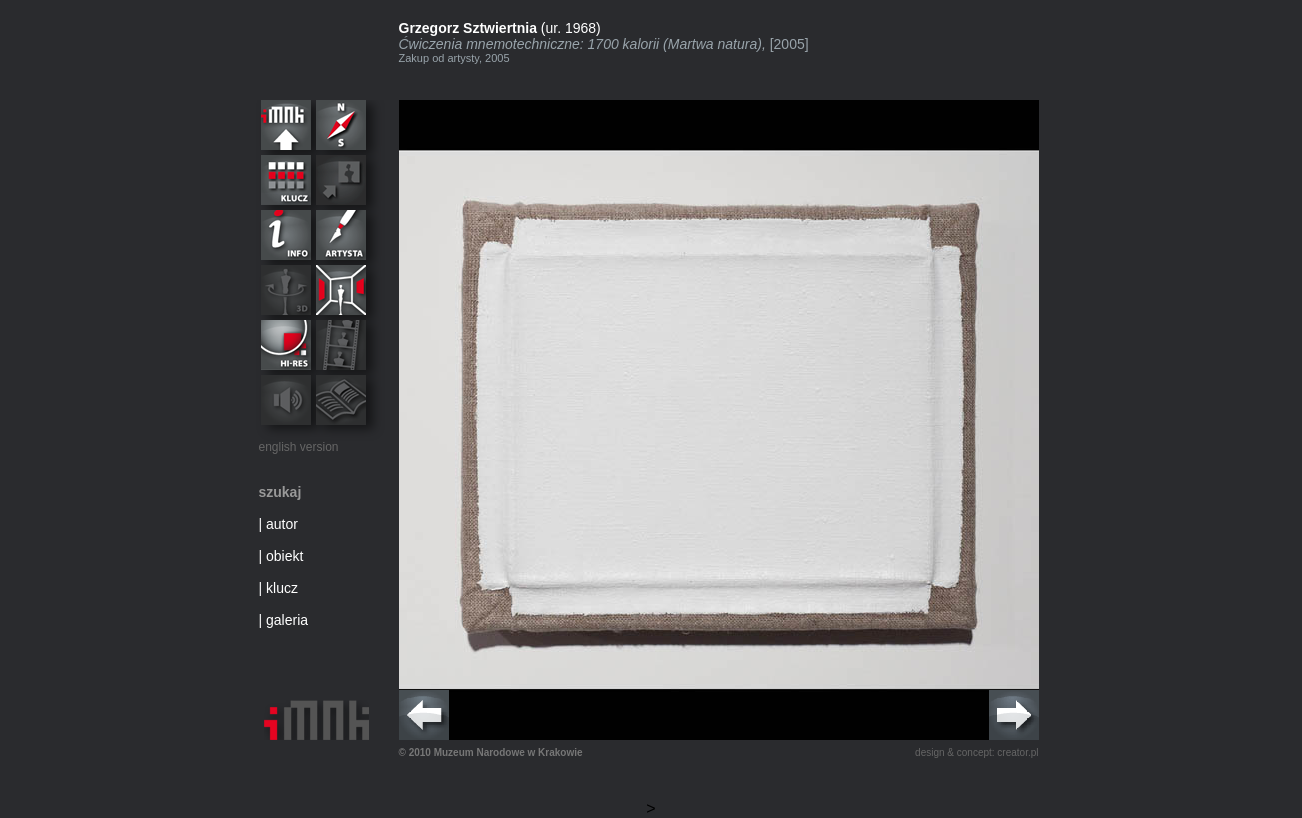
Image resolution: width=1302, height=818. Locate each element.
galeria (287, 620)
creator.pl (1017, 752)
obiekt (284, 556)
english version (299, 447)
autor (282, 524)
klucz (282, 588)
